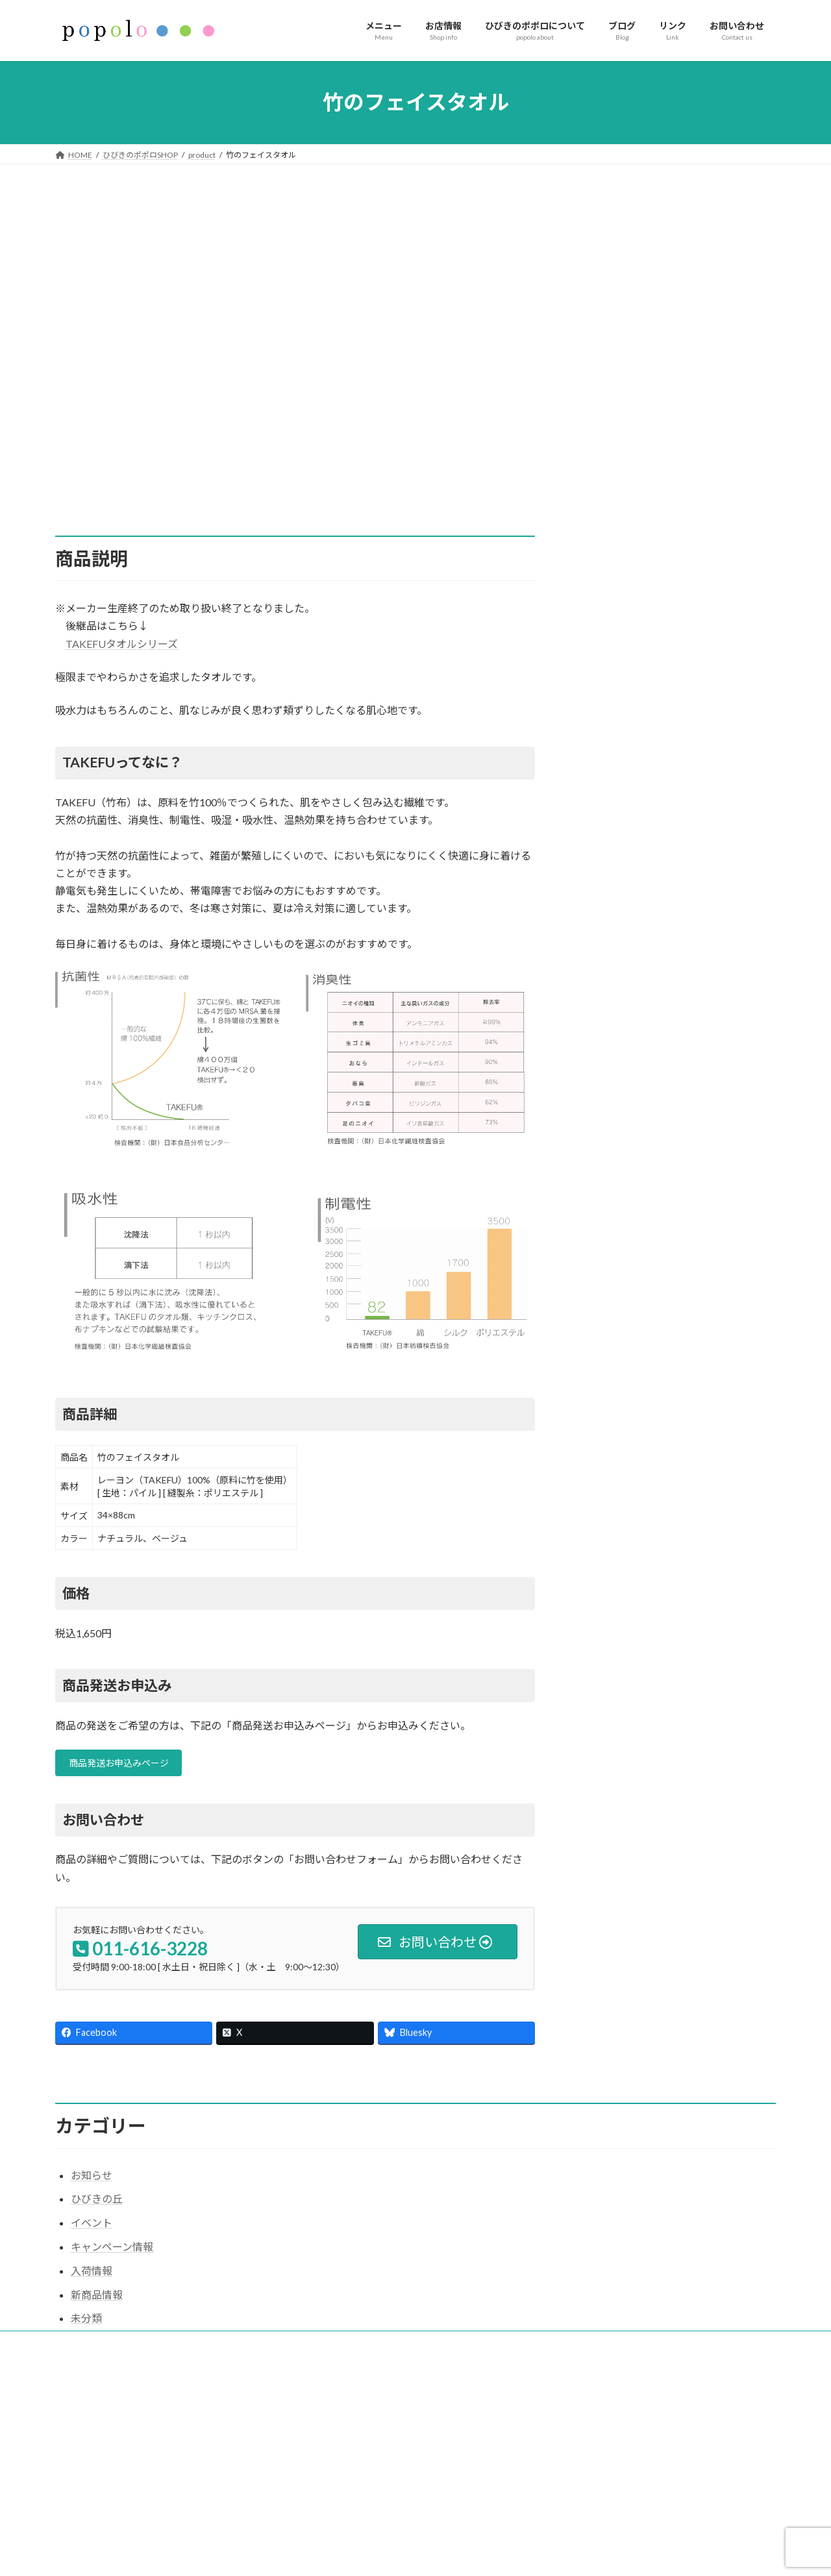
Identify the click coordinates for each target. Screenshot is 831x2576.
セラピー (612, 583)
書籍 (601, 484)
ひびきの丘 (97, 2203)
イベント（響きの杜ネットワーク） (372, 2558)
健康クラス (617, 559)
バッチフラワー (627, 460)
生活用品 (612, 437)
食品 (601, 389)
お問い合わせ (333, 2491)
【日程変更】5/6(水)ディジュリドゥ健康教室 (638, 2556)
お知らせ (91, 2179)
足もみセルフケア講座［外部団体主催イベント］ (646, 2523)
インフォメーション (345, 2468)
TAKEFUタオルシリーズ (122, 644)
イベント (612, 607)
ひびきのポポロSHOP (347, 2513)
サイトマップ (91, 2347)
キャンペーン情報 (112, 2250)
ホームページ (333, 2423)
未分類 (86, 2322)
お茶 (601, 365)
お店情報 (325, 2445)
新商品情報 (97, 2298)
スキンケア (617, 341)
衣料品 (607, 413)
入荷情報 (91, 2274)
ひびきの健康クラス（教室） (360, 2535)
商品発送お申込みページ (127, 1765)
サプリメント (622, 318)
